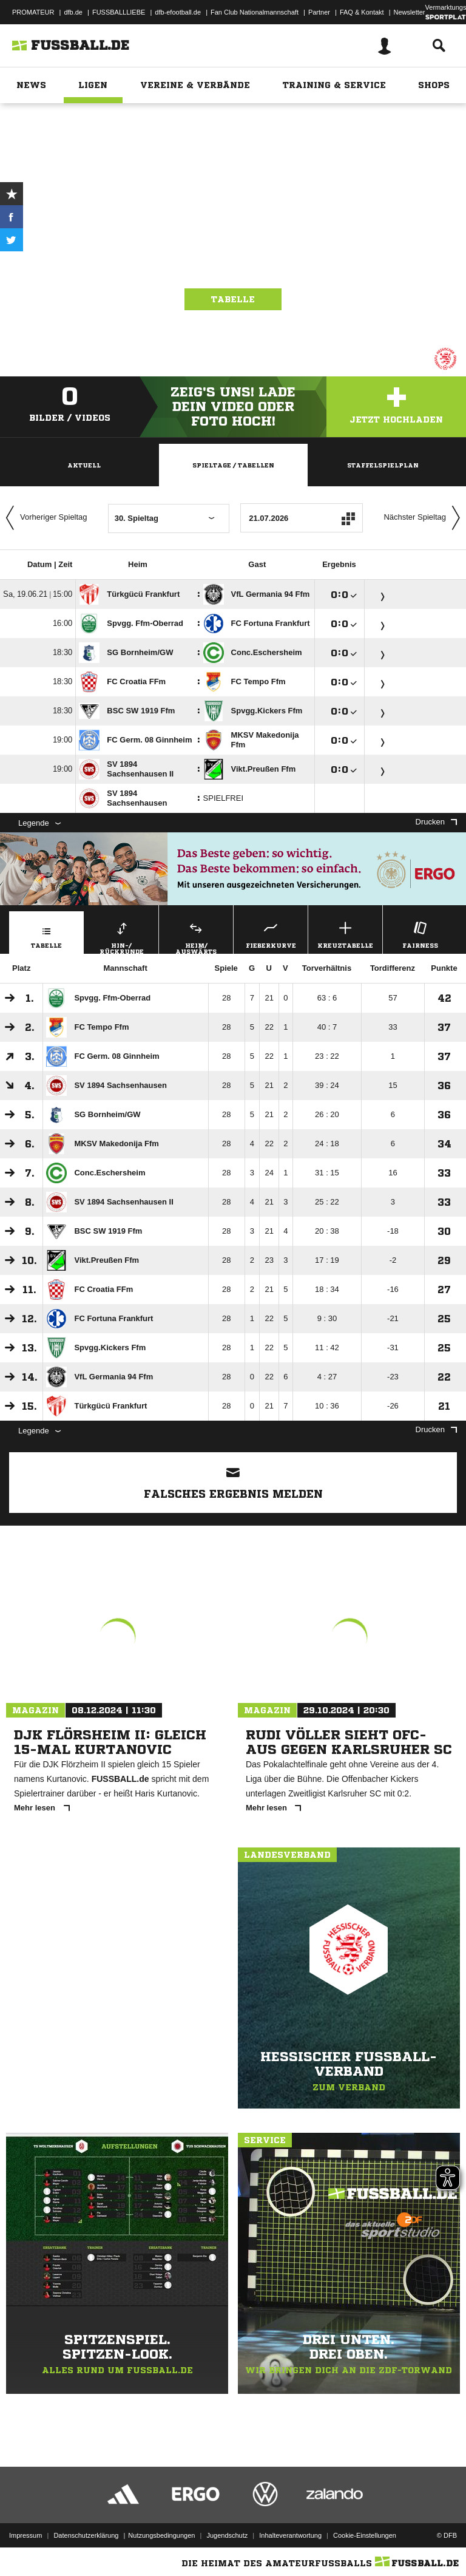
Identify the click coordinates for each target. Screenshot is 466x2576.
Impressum (25, 2535)
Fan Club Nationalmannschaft (255, 12)
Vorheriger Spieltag (43, 518)
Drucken (436, 821)
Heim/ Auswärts (196, 936)
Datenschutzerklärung (85, 2535)
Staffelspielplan (383, 465)
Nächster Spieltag (424, 518)
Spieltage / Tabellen (233, 465)
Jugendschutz (227, 2535)
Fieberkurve (271, 933)
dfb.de (73, 12)
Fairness (420, 933)
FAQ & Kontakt (362, 12)
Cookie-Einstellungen (364, 2535)
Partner (319, 12)
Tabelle (233, 299)
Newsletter (409, 12)
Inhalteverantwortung (290, 2535)
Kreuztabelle (345, 933)
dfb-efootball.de (178, 12)
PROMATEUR (33, 12)
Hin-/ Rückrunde (121, 936)
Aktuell (84, 465)
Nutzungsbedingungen (161, 2535)
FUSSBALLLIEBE (118, 12)
